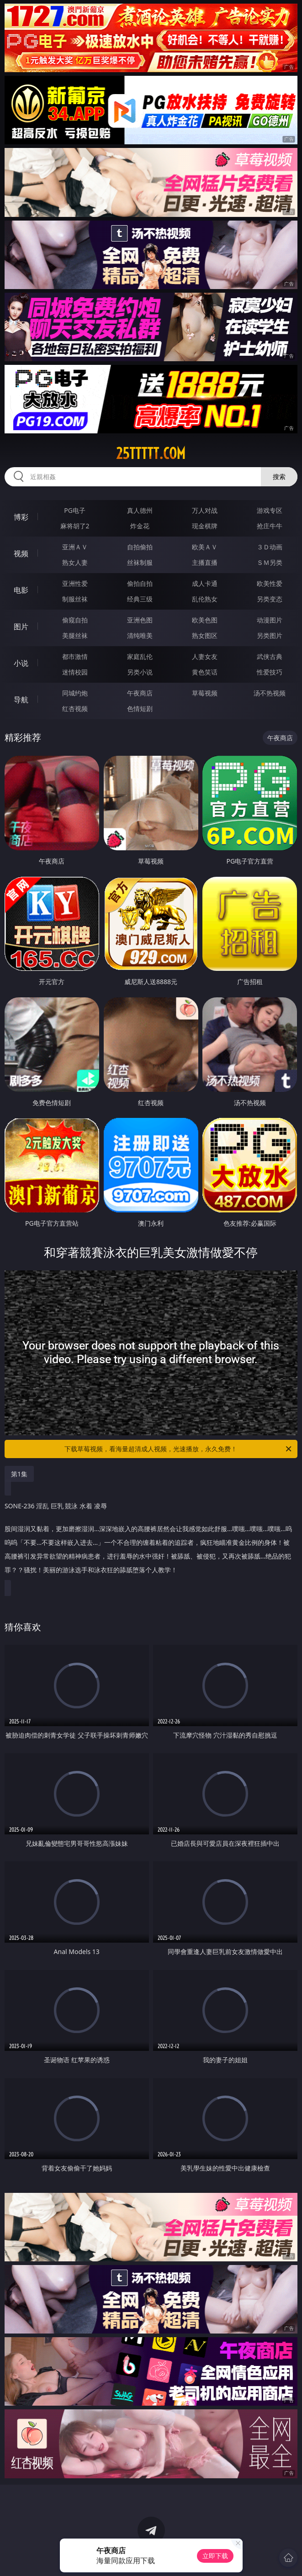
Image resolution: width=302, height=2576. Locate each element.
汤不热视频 (270, 693)
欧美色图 (204, 620)
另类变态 (269, 599)
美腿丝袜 (75, 635)
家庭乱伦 (140, 656)
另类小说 (140, 672)
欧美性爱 (269, 583)
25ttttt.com (150, 453)
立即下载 (215, 2555)
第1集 (19, 1474)
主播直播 (204, 562)
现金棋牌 (204, 526)
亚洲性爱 (75, 583)
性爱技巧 (269, 672)
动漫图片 (269, 620)
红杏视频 (75, 708)
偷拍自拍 (140, 583)
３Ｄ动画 (269, 547)
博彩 (21, 517)
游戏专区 (269, 510)
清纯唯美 (140, 635)
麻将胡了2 (75, 526)
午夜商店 (140, 693)
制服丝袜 (75, 599)
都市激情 (75, 656)
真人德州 (140, 510)
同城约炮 (75, 693)
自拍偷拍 (140, 547)
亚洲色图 (140, 620)
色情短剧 (140, 708)
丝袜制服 (140, 562)
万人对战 (204, 510)
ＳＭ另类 (269, 562)
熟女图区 (204, 635)
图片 (21, 627)
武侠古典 (269, 656)
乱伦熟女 (204, 599)
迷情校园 (75, 672)
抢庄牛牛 (269, 526)
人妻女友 (204, 656)
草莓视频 (204, 693)
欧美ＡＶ (204, 547)
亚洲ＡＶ (75, 547)
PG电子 (74, 510)
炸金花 (139, 526)
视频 (21, 553)
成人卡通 (204, 583)
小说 (21, 663)
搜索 (279, 476)
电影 (21, 590)
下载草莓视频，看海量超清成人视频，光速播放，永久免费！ (178, 1448)
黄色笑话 (204, 672)
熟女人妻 (75, 562)
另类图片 (269, 635)
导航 (21, 700)
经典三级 (140, 599)
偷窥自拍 (75, 620)
